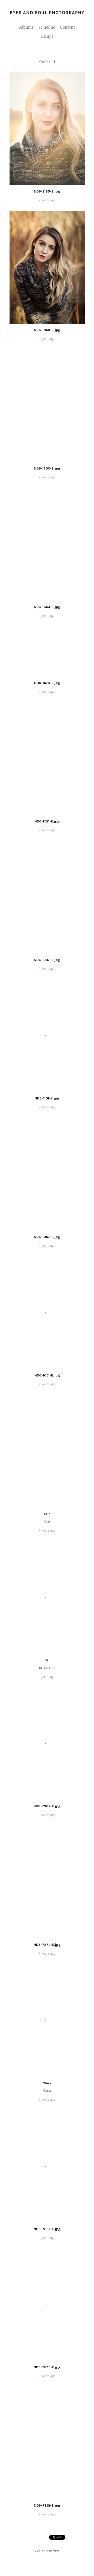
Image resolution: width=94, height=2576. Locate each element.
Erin (47, 1514)
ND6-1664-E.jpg (47, 607)
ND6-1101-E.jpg (47, 1098)
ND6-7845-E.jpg (47, 2367)
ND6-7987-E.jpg (47, 1806)
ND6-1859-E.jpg (47, 330)
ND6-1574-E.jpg (47, 683)
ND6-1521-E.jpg (47, 821)
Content (67, 27)
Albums (26, 27)
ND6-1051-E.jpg (47, 1375)
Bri (47, 1660)
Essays (47, 36)
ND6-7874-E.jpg (47, 1945)
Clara (47, 2083)
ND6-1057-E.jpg (47, 1237)
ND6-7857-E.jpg (47, 2229)
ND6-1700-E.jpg (47, 468)
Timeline (47, 27)
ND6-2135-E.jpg (47, 191)
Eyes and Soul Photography (47, 12)
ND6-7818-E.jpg (47, 2505)
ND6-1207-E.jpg (47, 960)
